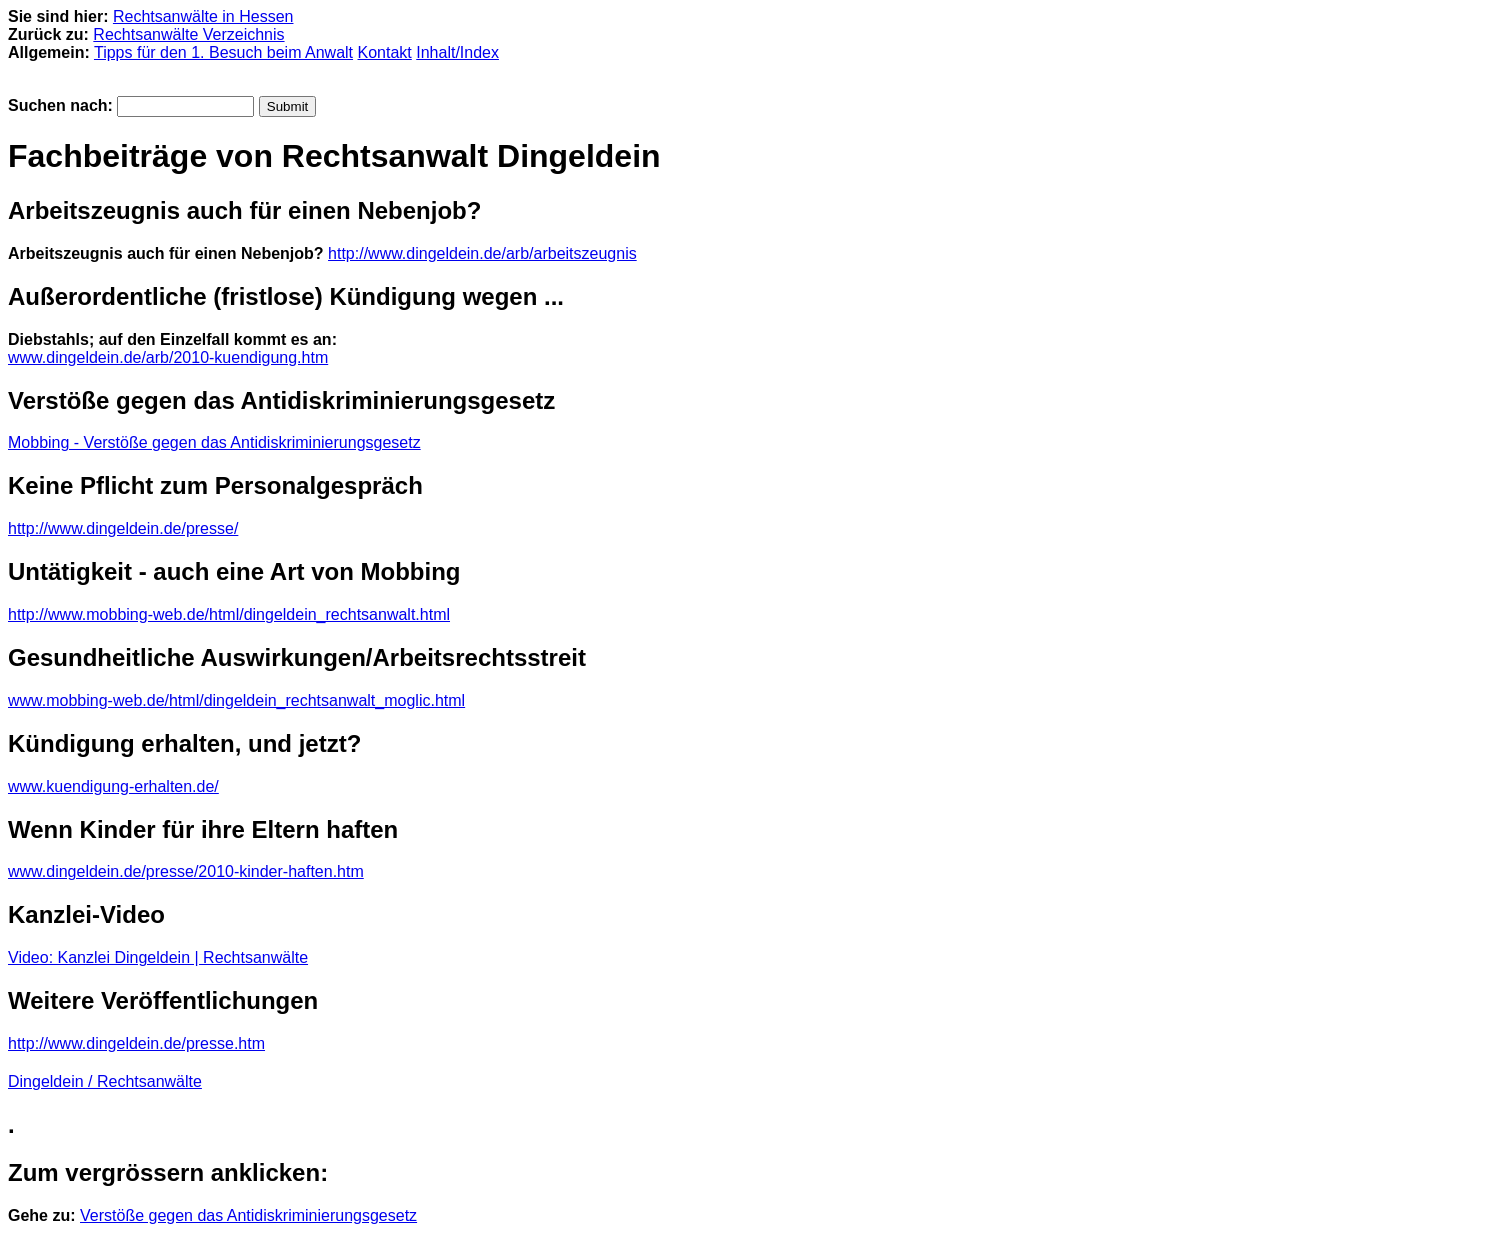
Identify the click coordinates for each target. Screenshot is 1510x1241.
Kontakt (385, 52)
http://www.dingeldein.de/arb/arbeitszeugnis (482, 253)
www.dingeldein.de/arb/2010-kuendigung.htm (168, 357)
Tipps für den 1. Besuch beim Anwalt (223, 52)
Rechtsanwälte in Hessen (203, 16)
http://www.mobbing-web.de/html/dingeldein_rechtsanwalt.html (229, 614)
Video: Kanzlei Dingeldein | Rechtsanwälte (158, 957)
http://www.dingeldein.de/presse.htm (136, 1043)
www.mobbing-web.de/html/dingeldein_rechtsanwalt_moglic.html (236, 700)
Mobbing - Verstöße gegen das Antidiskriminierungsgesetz (214, 442)
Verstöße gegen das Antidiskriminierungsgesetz (248, 1215)
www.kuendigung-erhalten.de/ (113, 786)
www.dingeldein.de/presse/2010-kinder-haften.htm (186, 871)
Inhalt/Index (457, 52)
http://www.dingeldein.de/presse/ (123, 528)
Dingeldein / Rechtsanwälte (105, 1081)
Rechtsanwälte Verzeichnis (188, 34)
